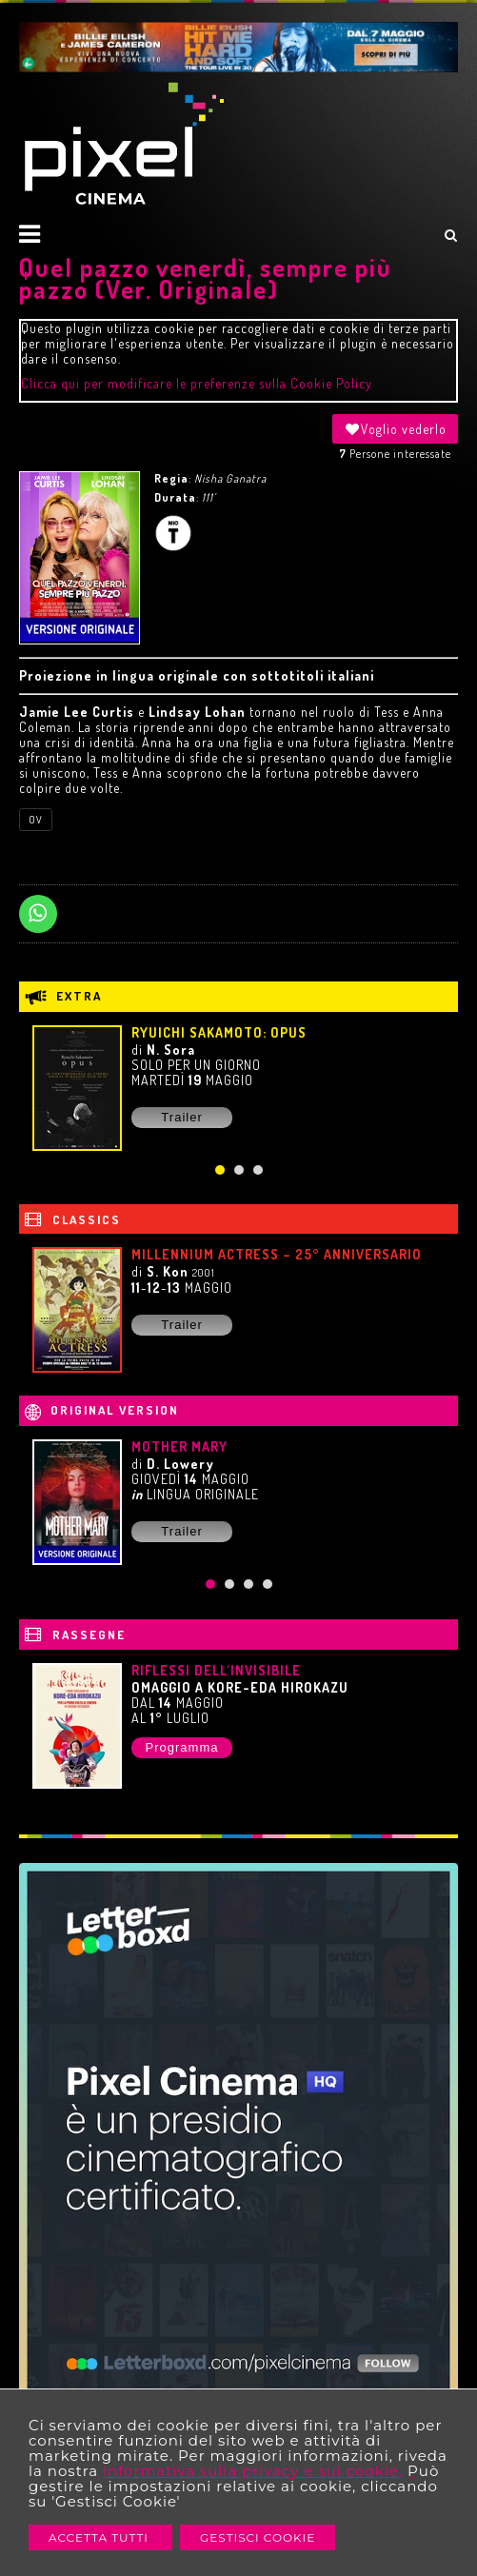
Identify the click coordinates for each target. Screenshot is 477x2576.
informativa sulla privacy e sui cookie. (253, 2471)
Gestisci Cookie (257, 2537)
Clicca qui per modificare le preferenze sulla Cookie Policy (196, 383)
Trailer (181, 1117)
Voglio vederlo (395, 429)
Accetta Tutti (100, 2537)
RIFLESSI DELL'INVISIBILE (216, 1670)
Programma (182, 1747)
